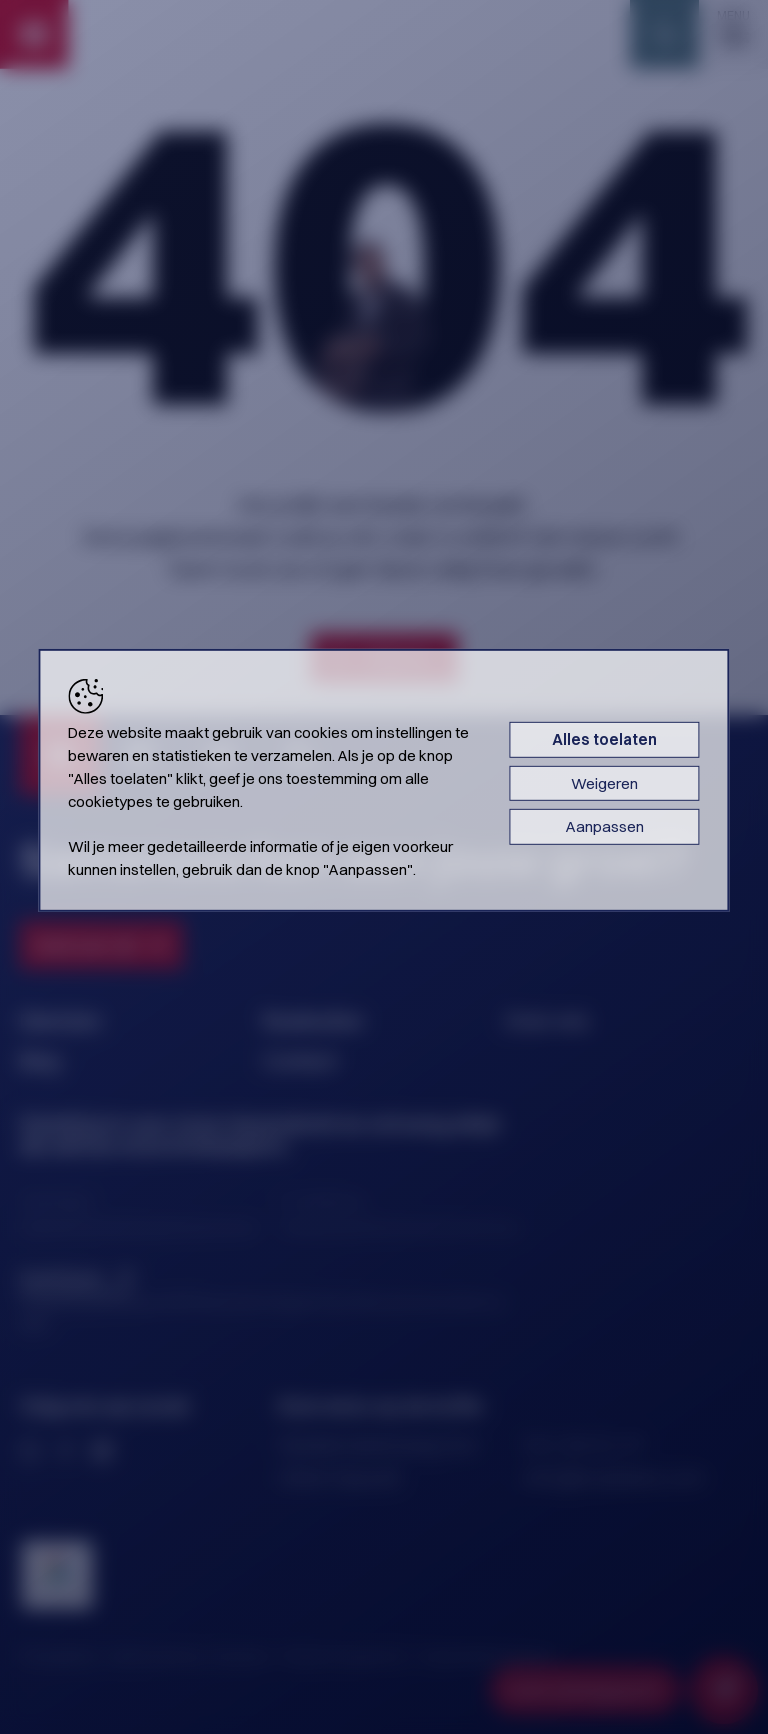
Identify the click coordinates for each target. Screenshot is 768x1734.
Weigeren (604, 782)
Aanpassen (605, 826)
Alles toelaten (604, 739)
